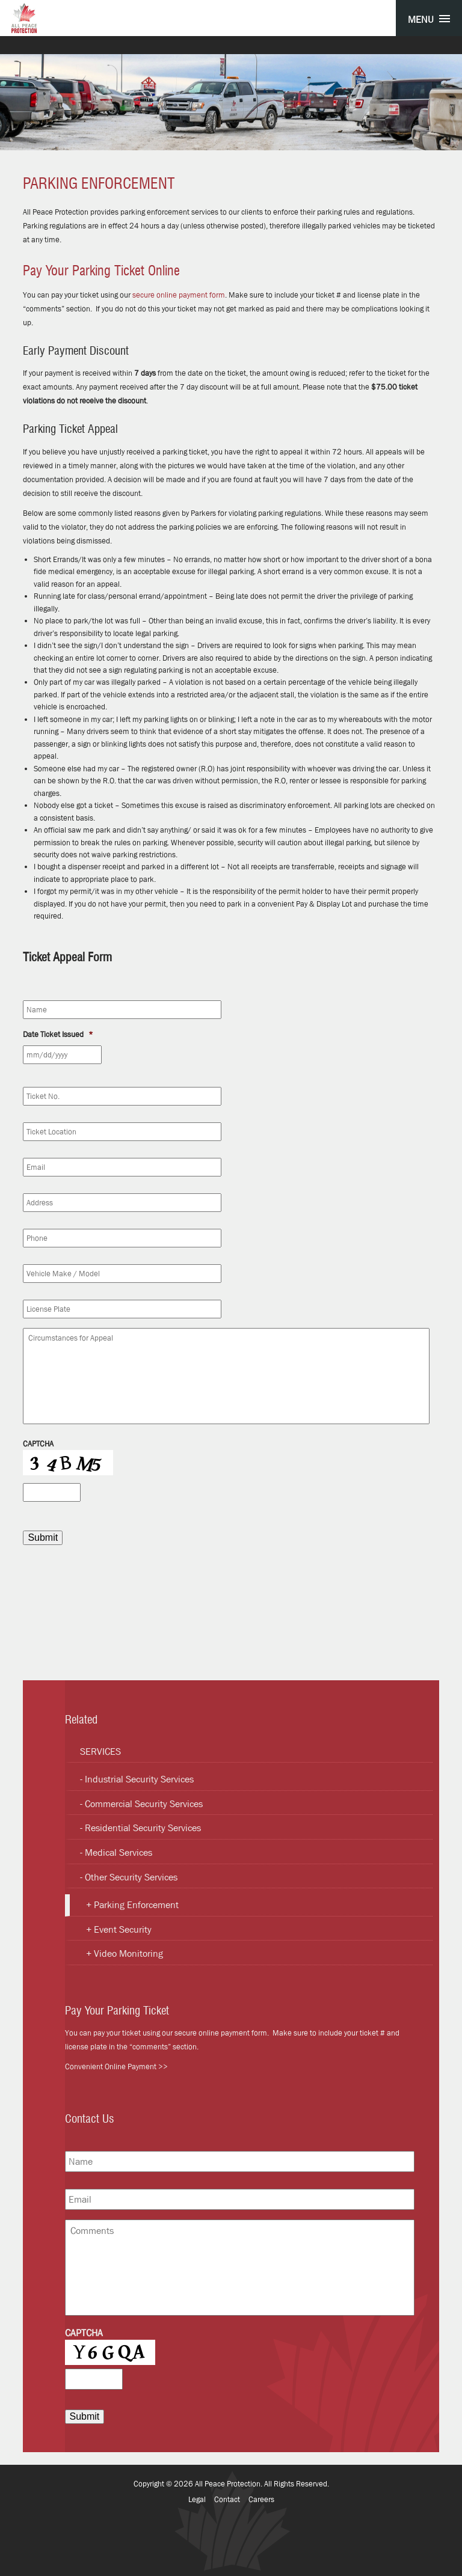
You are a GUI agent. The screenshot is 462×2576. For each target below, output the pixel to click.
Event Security (123, 1929)
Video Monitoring (128, 1953)
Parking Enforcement (136, 1904)
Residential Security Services (143, 1828)
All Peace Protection (227, 2484)
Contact (227, 2499)
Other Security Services (131, 1877)
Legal (197, 2499)
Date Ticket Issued (58, 1034)
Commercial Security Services (144, 1803)
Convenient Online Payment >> (116, 2066)
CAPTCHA (38, 1444)
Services (100, 1751)
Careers (261, 2499)
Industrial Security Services (139, 1779)
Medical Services (118, 1852)
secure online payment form (178, 295)
